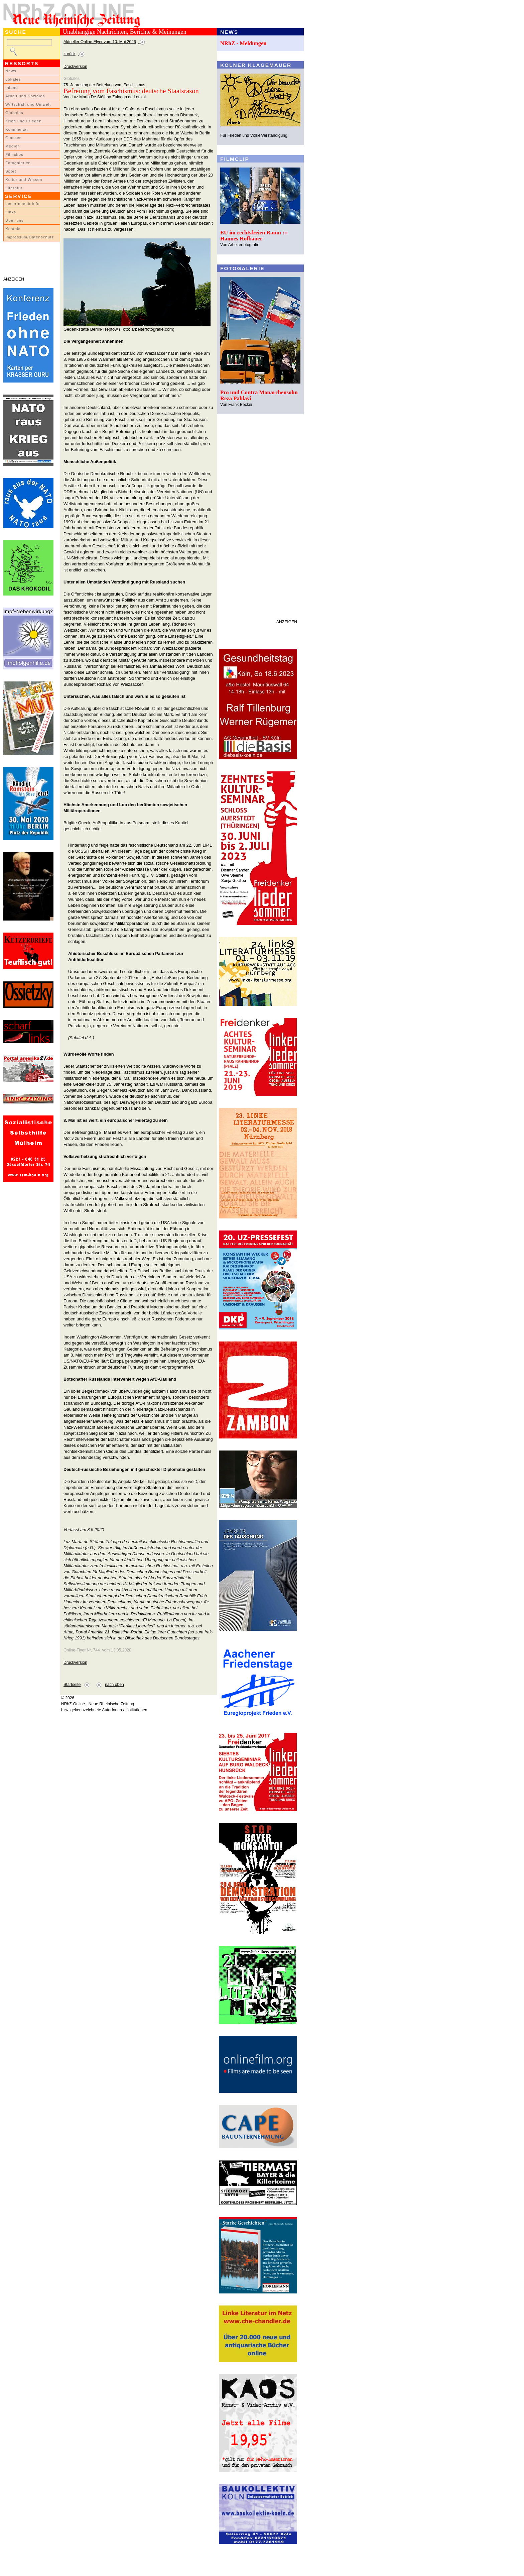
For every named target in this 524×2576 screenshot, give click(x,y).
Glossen (13, 138)
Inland (11, 88)
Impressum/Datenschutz (29, 237)
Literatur (13, 188)
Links (10, 212)
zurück (69, 53)
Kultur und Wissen (23, 180)
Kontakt (13, 229)
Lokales (13, 79)
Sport (10, 171)
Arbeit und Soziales (25, 96)
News (10, 71)
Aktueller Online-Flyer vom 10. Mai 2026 (99, 41)
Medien (12, 146)
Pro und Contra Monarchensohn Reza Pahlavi (259, 395)
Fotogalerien (18, 163)
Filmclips (14, 154)
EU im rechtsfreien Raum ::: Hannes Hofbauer (254, 235)
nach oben (114, 1684)
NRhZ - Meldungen (243, 43)
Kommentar (16, 129)
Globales (14, 113)
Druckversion (75, 66)
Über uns (14, 220)
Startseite (72, 1684)
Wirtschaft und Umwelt (28, 104)
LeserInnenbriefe (22, 204)
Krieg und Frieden (23, 121)
